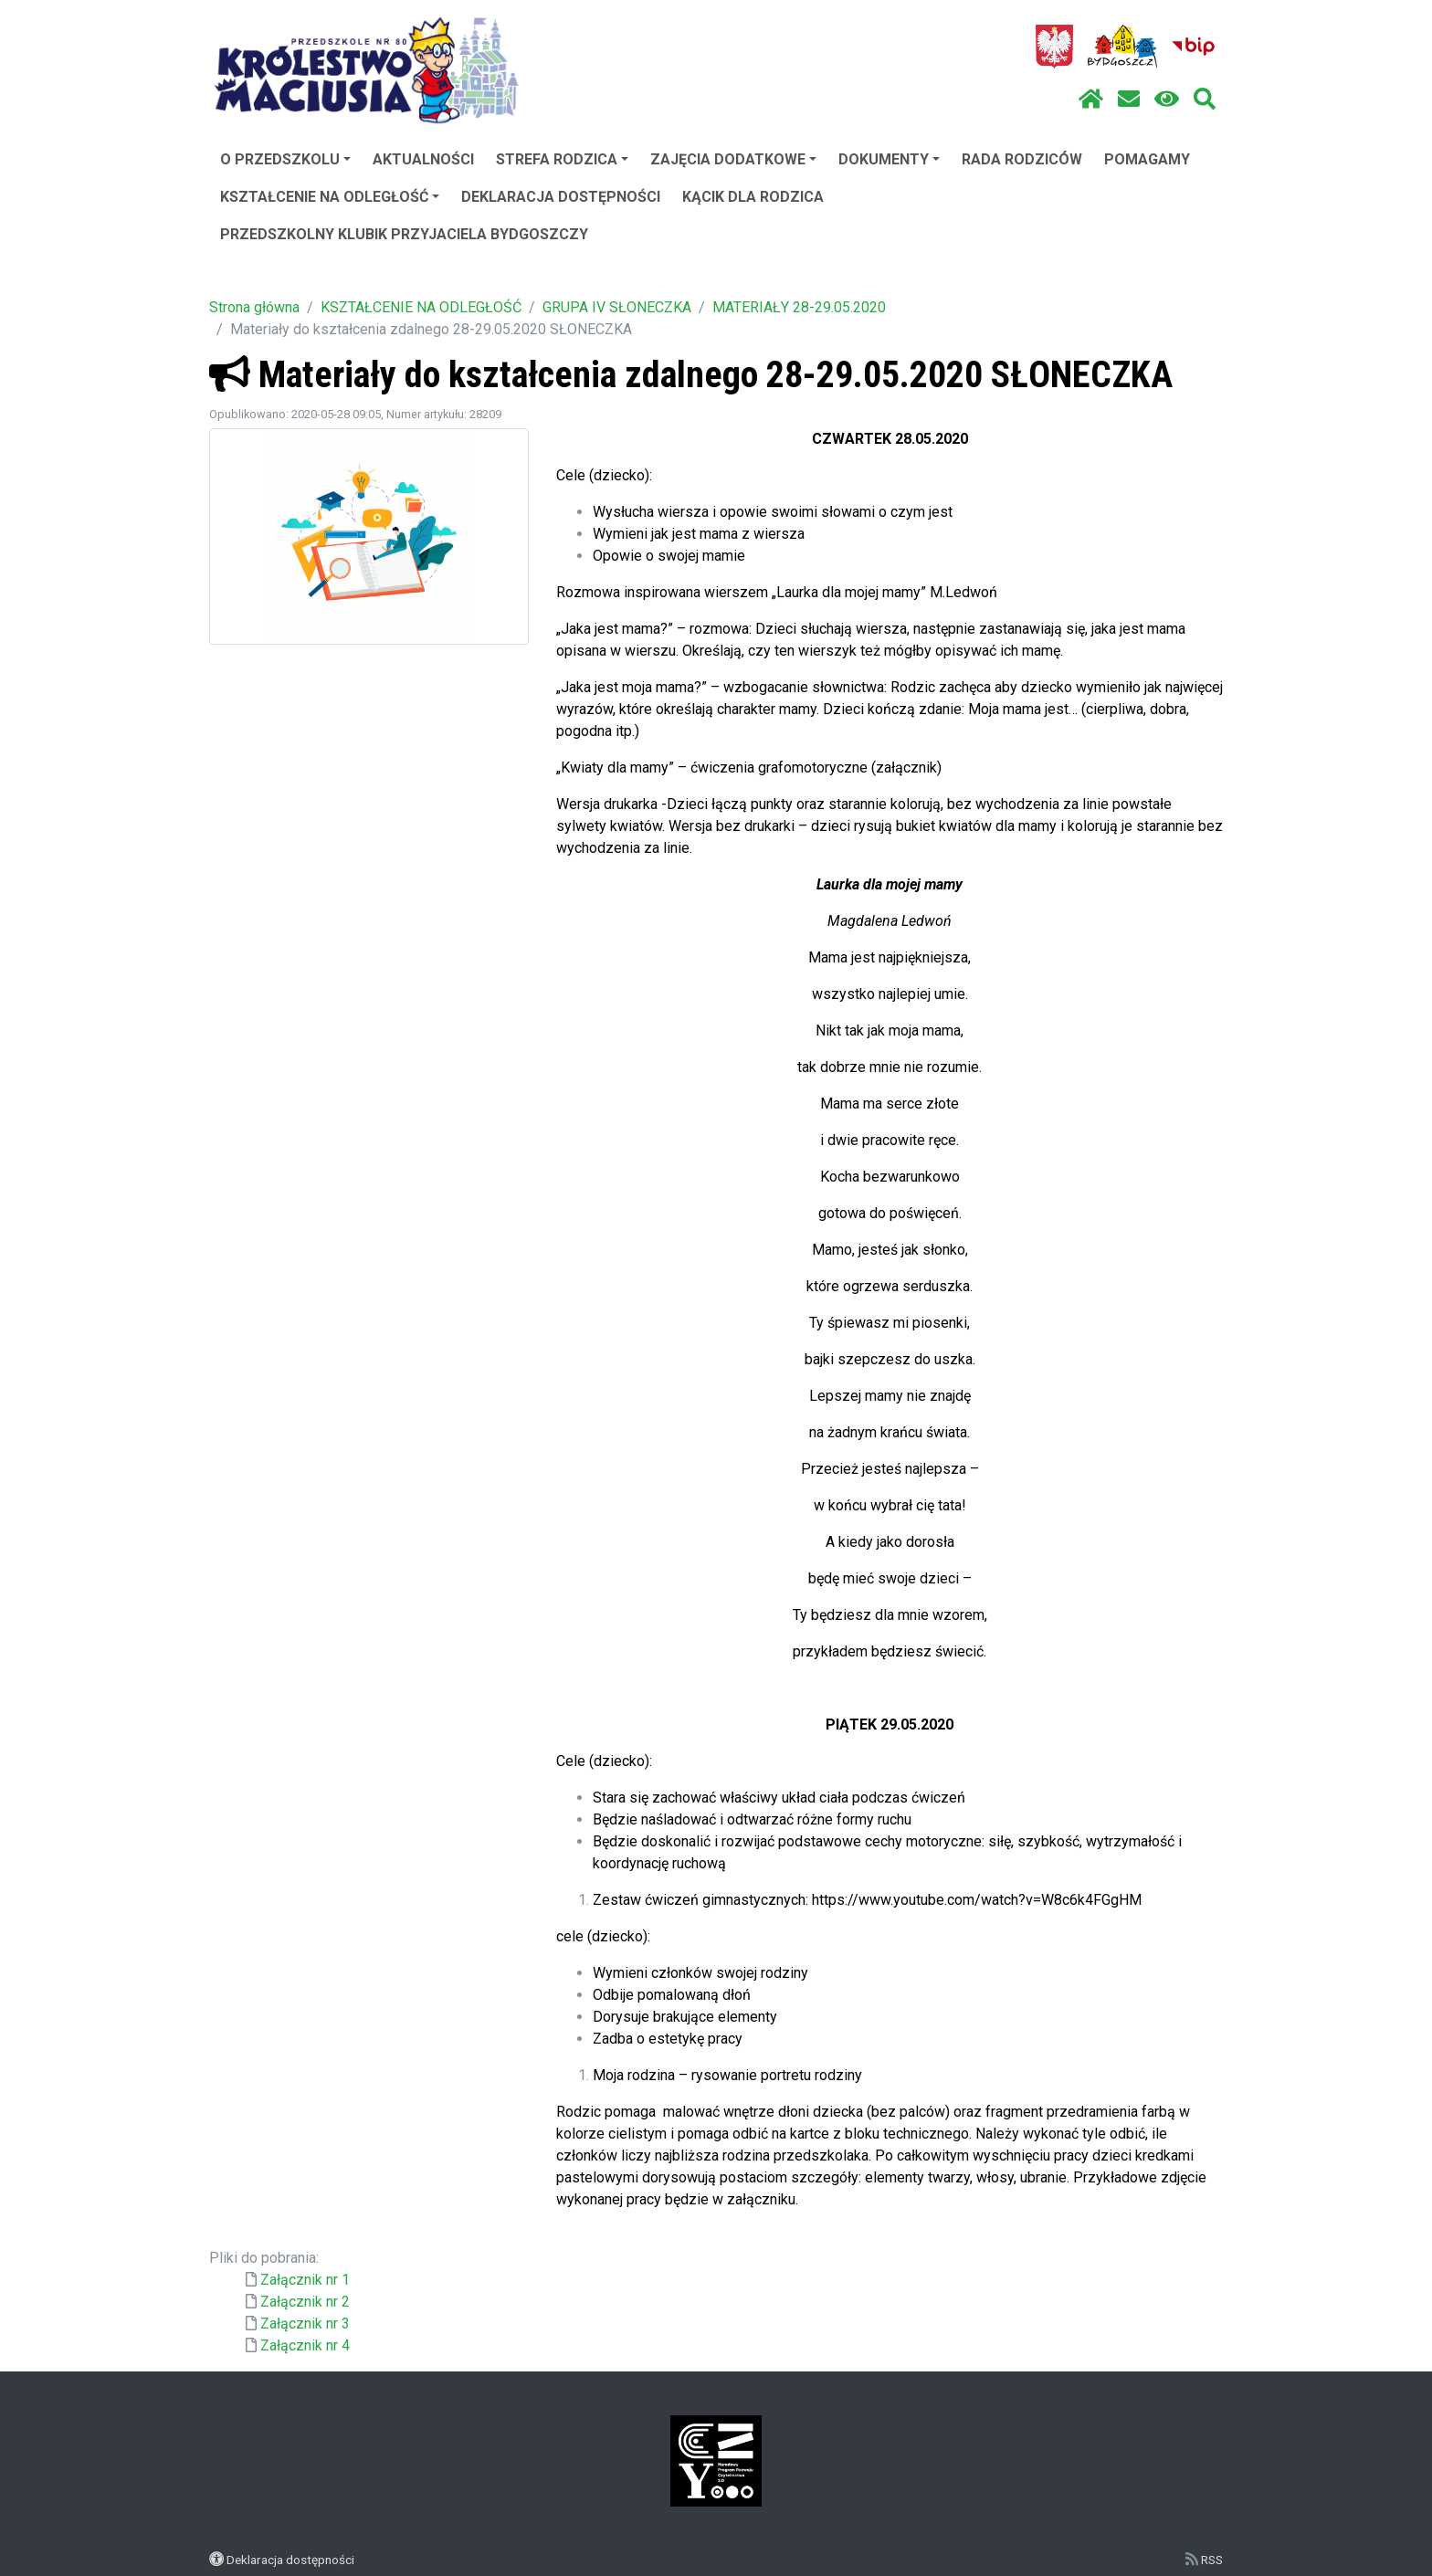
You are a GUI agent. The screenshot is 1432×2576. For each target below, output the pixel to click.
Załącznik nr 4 (305, 2345)
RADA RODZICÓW (1022, 159)
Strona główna (254, 307)
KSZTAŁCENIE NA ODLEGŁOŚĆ (329, 196)
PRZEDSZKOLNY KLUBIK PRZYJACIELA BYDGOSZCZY (404, 234)
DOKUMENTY (889, 159)
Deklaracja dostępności (290, 2559)
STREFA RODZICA (562, 159)
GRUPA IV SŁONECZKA (616, 307)
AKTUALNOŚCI (423, 159)
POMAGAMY (1147, 159)
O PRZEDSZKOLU (285, 159)
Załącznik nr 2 (305, 2301)
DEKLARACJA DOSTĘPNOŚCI (560, 196)
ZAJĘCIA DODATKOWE (733, 159)
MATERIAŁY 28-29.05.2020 (799, 307)
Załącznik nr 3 (305, 2323)
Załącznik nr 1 (305, 2279)
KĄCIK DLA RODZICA (753, 196)
